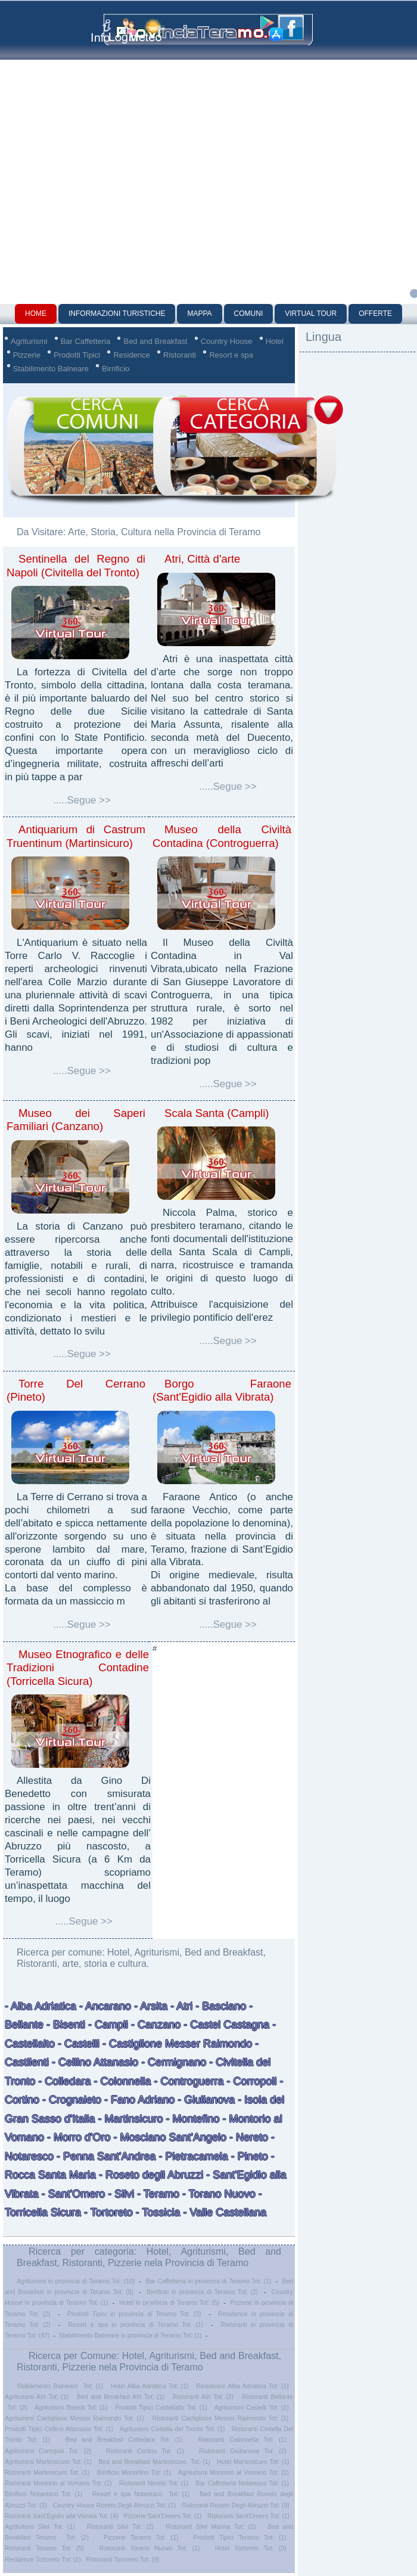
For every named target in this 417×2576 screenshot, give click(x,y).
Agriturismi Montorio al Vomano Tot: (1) (233, 2472)
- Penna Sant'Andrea (106, 2156)
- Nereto (247, 2137)
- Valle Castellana (223, 2212)
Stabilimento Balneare (51, 368)
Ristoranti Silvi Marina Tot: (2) (211, 2527)
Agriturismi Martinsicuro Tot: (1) (48, 2462)
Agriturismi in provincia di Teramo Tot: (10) (76, 2281)
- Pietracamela (192, 2156)
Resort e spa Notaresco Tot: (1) (140, 2494)
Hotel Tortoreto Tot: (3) (251, 2548)
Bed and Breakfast (155, 341)
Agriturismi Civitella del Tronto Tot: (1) (172, 2429)
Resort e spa (231, 354)
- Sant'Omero (72, 2194)
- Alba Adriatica (40, 2006)
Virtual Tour (311, 313)
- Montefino (193, 2119)
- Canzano (155, 2025)
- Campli (106, 2025)
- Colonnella (122, 2081)
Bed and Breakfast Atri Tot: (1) (120, 2397)
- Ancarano (103, 2006)
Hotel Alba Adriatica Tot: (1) (150, 2386)
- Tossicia (158, 2212)
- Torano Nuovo (219, 2194)
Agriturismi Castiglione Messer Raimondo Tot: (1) (74, 2418)
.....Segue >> (82, 800)
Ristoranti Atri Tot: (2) (203, 2397)
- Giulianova (206, 2100)
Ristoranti (179, 354)
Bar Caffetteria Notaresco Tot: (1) (242, 2483)
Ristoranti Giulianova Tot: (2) (243, 2451)
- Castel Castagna (226, 2025)
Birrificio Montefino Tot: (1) (134, 2472)
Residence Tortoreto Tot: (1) (43, 2559)
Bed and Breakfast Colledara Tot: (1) (124, 2440)
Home (35, 313)
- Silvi (119, 2194)
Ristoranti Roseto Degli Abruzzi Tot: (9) (236, 2505)
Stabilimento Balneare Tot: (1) (60, 2386)
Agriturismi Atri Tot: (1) (37, 2397)
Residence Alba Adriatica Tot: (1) (242, 2386)
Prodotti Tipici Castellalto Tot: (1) (161, 2407)
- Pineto (249, 2156)
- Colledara (64, 2081)
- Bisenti (65, 2025)
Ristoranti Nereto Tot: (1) (153, 2483)
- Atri (179, 2006)
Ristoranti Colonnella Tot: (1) (242, 2440)
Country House (227, 341)
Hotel (275, 341)
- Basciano (219, 2006)
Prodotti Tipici (77, 354)
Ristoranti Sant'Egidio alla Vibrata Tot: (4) (61, 2516)
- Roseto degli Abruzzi (149, 2175)
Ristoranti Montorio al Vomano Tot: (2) (58, 2483)
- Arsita (149, 2006)
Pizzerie (27, 354)
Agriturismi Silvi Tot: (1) (40, 2527)
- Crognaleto (70, 2100)
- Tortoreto (108, 2212)
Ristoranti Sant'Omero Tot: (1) (248, 2516)
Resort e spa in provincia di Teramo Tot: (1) (136, 2324)
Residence (131, 354)
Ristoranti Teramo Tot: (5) (44, 2548)
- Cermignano (173, 2062)
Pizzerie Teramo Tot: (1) (141, 2537)
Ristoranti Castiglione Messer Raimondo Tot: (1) (221, 2418)
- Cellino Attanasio (95, 2062)
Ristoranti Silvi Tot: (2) (120, 2527)
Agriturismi (29, 341)
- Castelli (78, 2044)
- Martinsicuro (130, 2119)
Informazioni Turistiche (117, 313)
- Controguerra (187, 2081)
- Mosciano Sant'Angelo (169, 2137)
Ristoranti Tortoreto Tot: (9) (123, 2559)
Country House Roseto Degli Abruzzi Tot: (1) (114, 2505)
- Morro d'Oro (77, 2137)
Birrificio (115, 368)
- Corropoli (252, 2081)
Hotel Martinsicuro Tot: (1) (253, 2462)
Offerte (375, 313)
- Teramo (158, 2194)
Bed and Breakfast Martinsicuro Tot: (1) (154, 2462)
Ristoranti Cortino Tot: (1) (145, 2451)
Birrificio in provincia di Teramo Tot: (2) (202, 2292)
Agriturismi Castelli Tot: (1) (251, 2407)
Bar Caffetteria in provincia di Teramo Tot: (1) (208, 2281)
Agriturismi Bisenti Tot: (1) (71, 2407)
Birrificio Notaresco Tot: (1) (43, 2494)
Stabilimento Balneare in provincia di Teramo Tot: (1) (129, 2335)
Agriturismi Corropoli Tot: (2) (48, 2451)
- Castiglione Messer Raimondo (177, 2044)
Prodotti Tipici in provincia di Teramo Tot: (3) (134, 2314)
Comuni (248, 313)
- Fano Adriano (139, 2100)
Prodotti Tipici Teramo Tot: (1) (239, 2537)
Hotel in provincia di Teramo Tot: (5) (169, 2302)
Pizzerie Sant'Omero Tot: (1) (163, 2516)
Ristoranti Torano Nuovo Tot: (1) (149, 2548)
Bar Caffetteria (86, 341)
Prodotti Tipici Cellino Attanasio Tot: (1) (59, 2429)
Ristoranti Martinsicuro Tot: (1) (47, 2472)
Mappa (199, 313)
